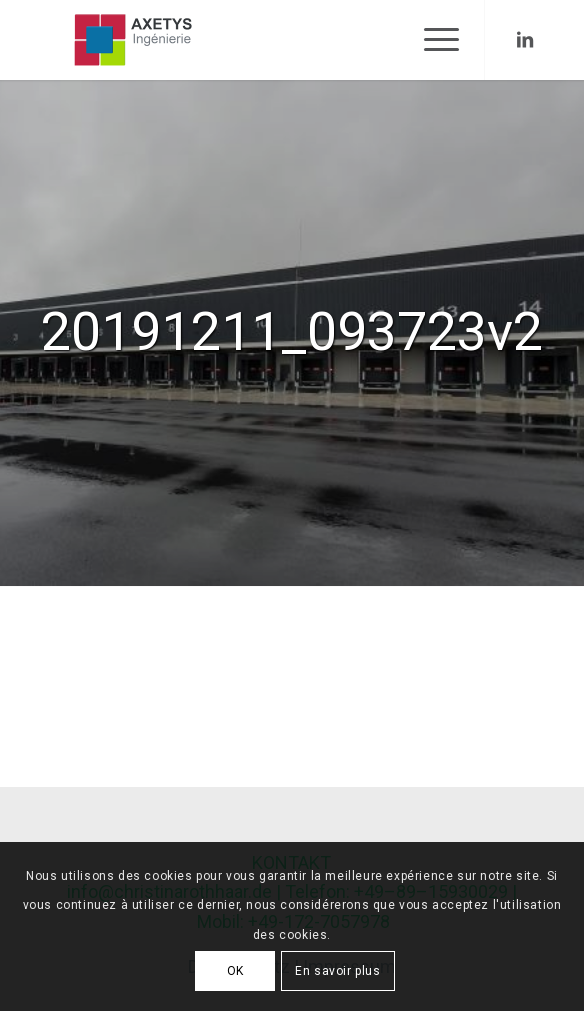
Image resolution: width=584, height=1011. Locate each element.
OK (235, 971)
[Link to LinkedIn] (525, 40)
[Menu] (431, 40)
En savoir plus (337, 971)
